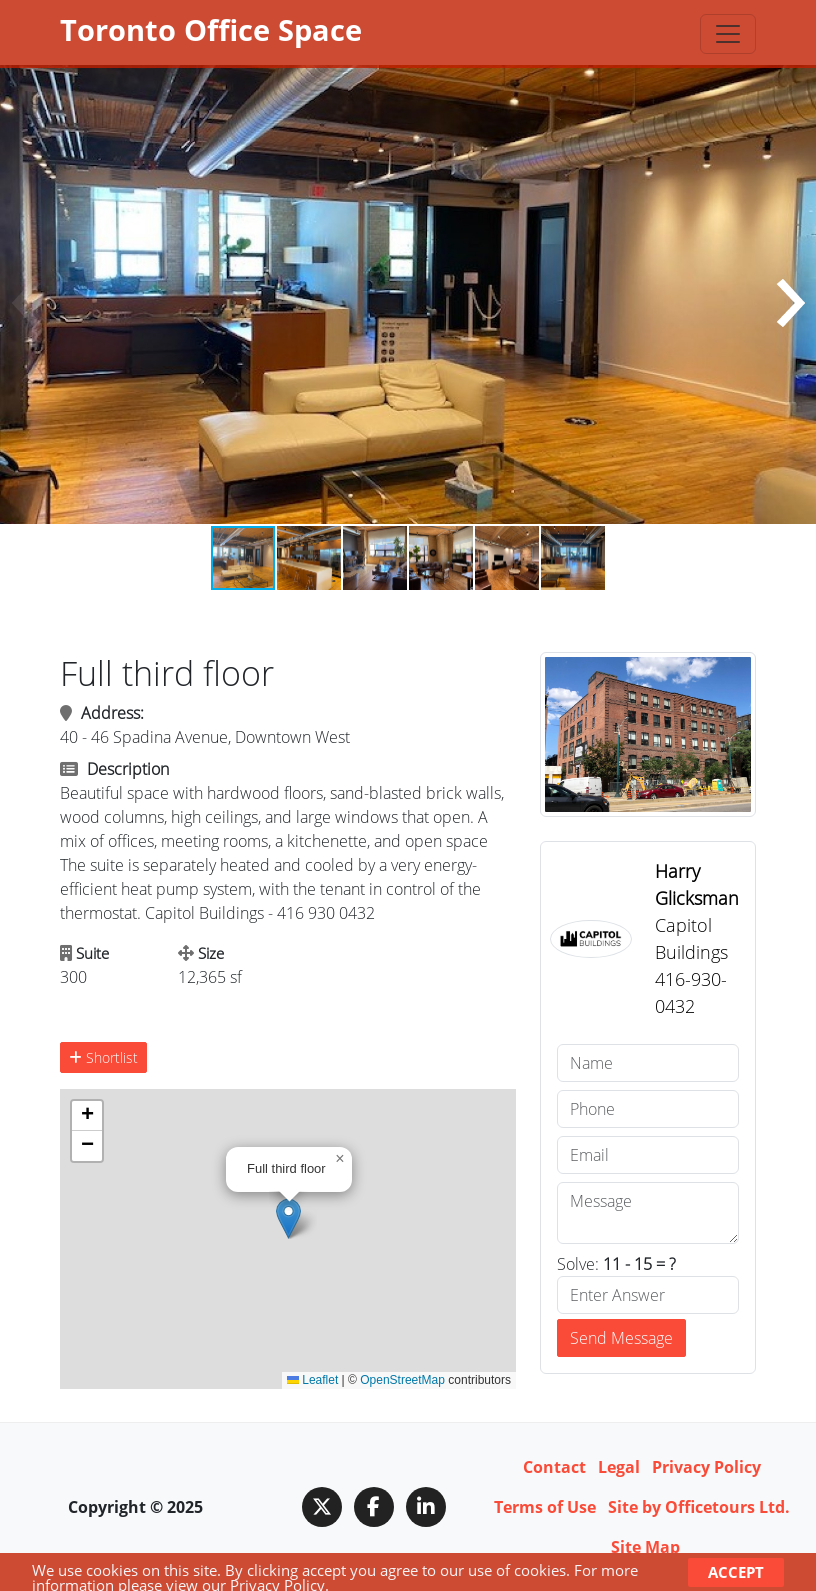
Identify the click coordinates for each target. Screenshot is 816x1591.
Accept (736, 1572)
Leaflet (312, 1380)
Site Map (645, 1547)
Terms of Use (545, 1507)
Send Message (621, 1338)
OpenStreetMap (402, 1380)
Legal (619, 1467)
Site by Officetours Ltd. (699, 1507)
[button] (790, 303)
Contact (554, 1467)
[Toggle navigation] (728, 34)
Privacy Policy (706, 1467)
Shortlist (103, 1057)
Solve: (616, 1264)
